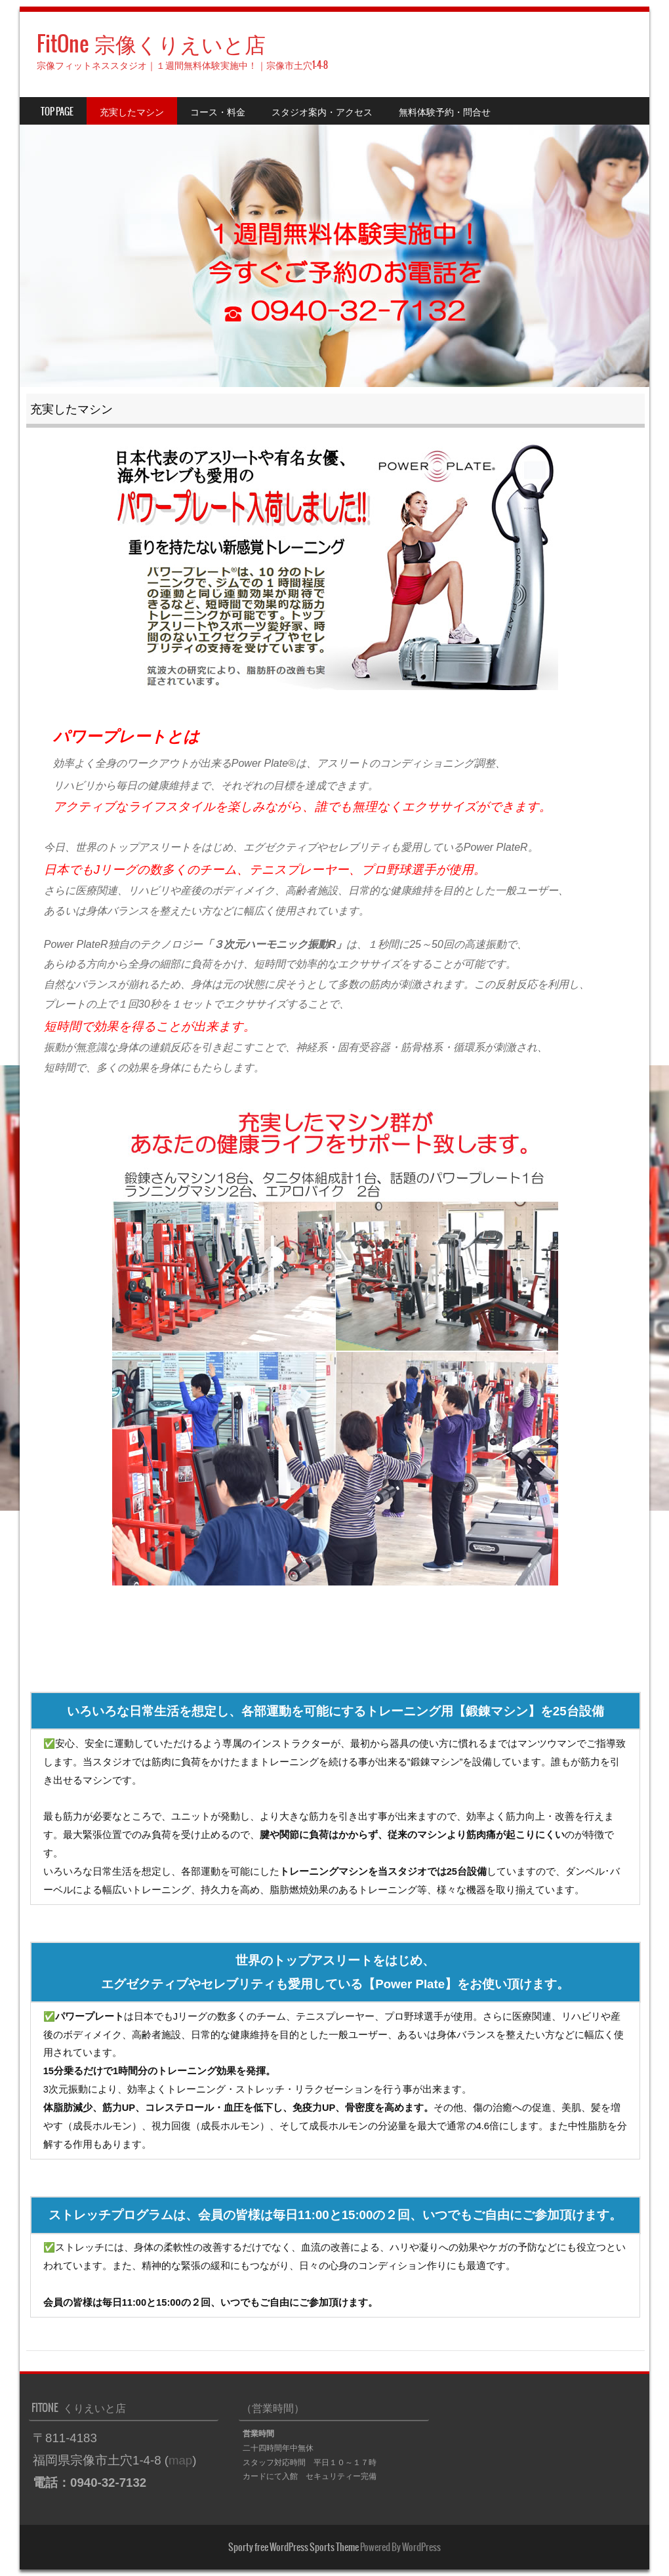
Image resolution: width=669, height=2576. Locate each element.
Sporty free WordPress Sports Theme (293, 2547)
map (180, 2460)
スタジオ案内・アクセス (322, 111)
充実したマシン (132, 111)
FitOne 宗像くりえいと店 (151, 44)
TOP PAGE (57, 111)
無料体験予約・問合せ (445, 111)
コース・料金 (217, 111)
